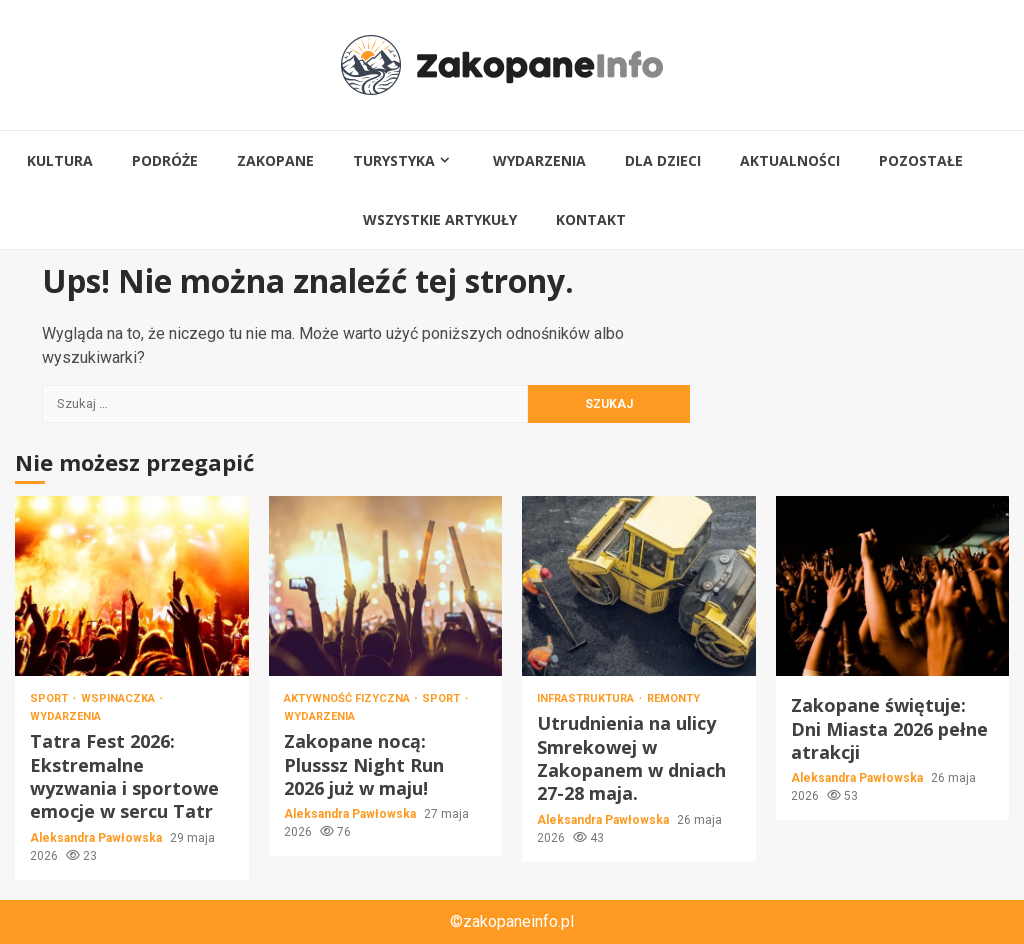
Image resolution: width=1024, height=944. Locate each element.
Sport (50, 698)
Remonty (673, 698)
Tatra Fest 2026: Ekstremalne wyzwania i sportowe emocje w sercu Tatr (132, 586)
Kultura (60, 160)
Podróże (165, 160)
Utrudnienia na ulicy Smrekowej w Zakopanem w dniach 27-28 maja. (639, 586)
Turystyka (394, 160)
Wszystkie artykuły (440, 219)
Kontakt (591, 219)
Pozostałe (921, 160)
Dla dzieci (663, 160)
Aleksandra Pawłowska (97, 838)
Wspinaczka (119, 698)
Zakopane (275, 160)
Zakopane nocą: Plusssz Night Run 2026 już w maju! (386, 586)
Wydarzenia (539, 160)
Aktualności (790, 160)
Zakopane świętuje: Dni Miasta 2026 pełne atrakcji (893, 586)
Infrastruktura (587, 698)
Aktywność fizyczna (348, 698)
